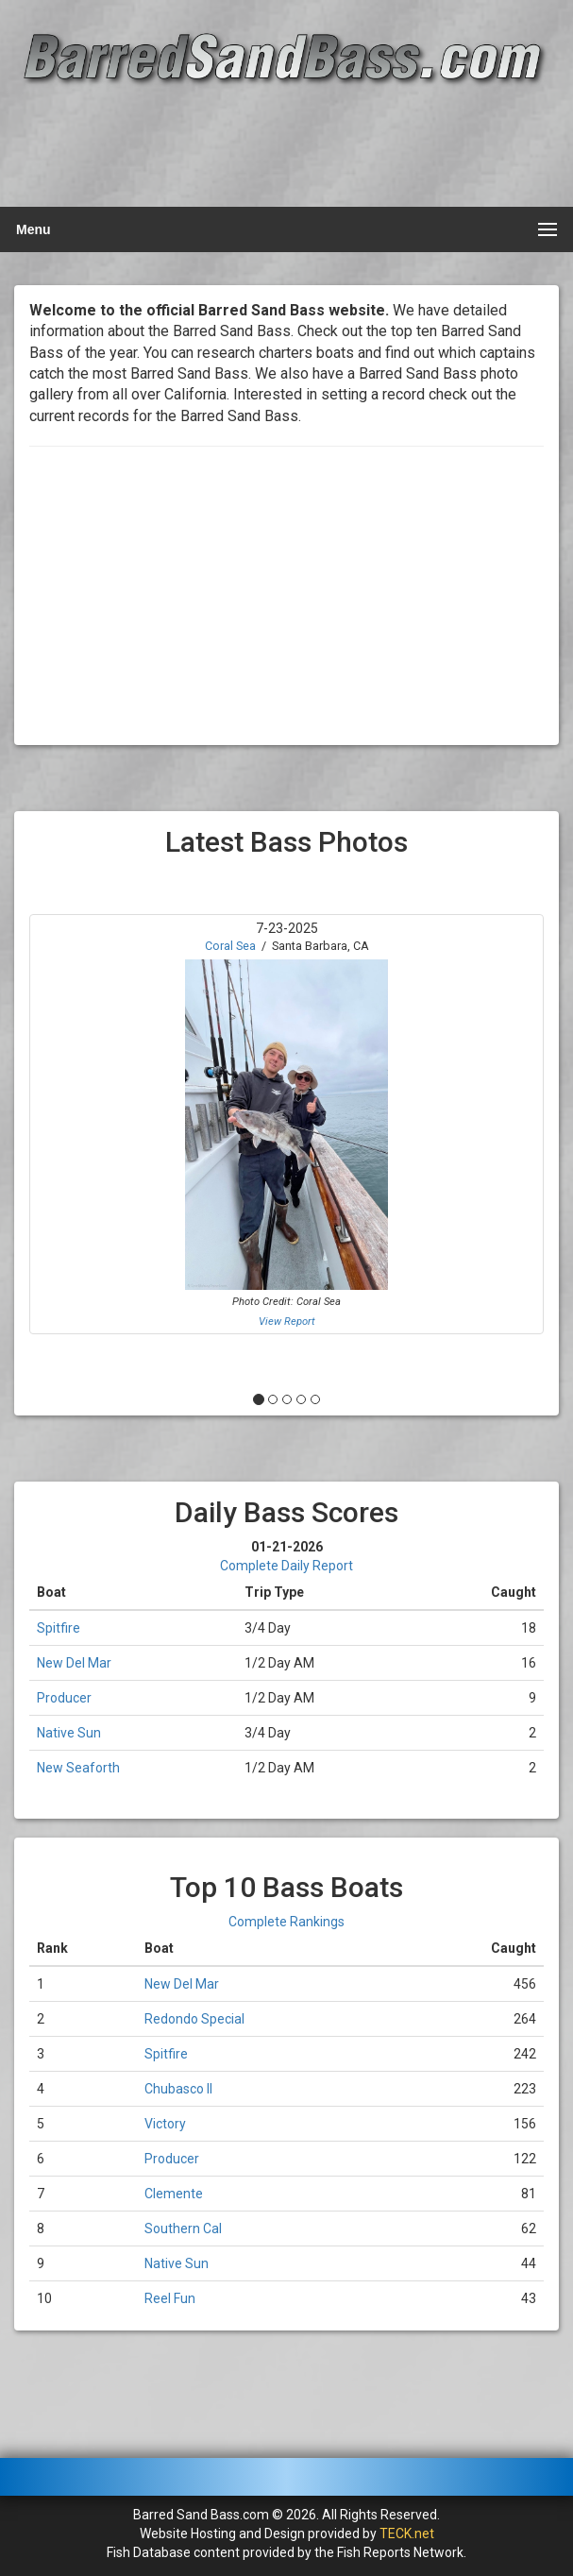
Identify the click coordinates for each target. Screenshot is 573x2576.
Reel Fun (169, 2298)
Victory (165, 2123)
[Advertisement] (284, 148)
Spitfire (58, 1627)
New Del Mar (74, 1662)
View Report (287, 1321)
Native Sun (69, 1732)
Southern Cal (183, 2228)
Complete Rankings (286, 1921)
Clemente (173, 2193)
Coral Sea (230, 946)
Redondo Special (194, 2018)
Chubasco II (178, 2088)
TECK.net (406, 2533)
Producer (64, 1697)
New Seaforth (78, 1767)
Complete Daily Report (286, 1565)
